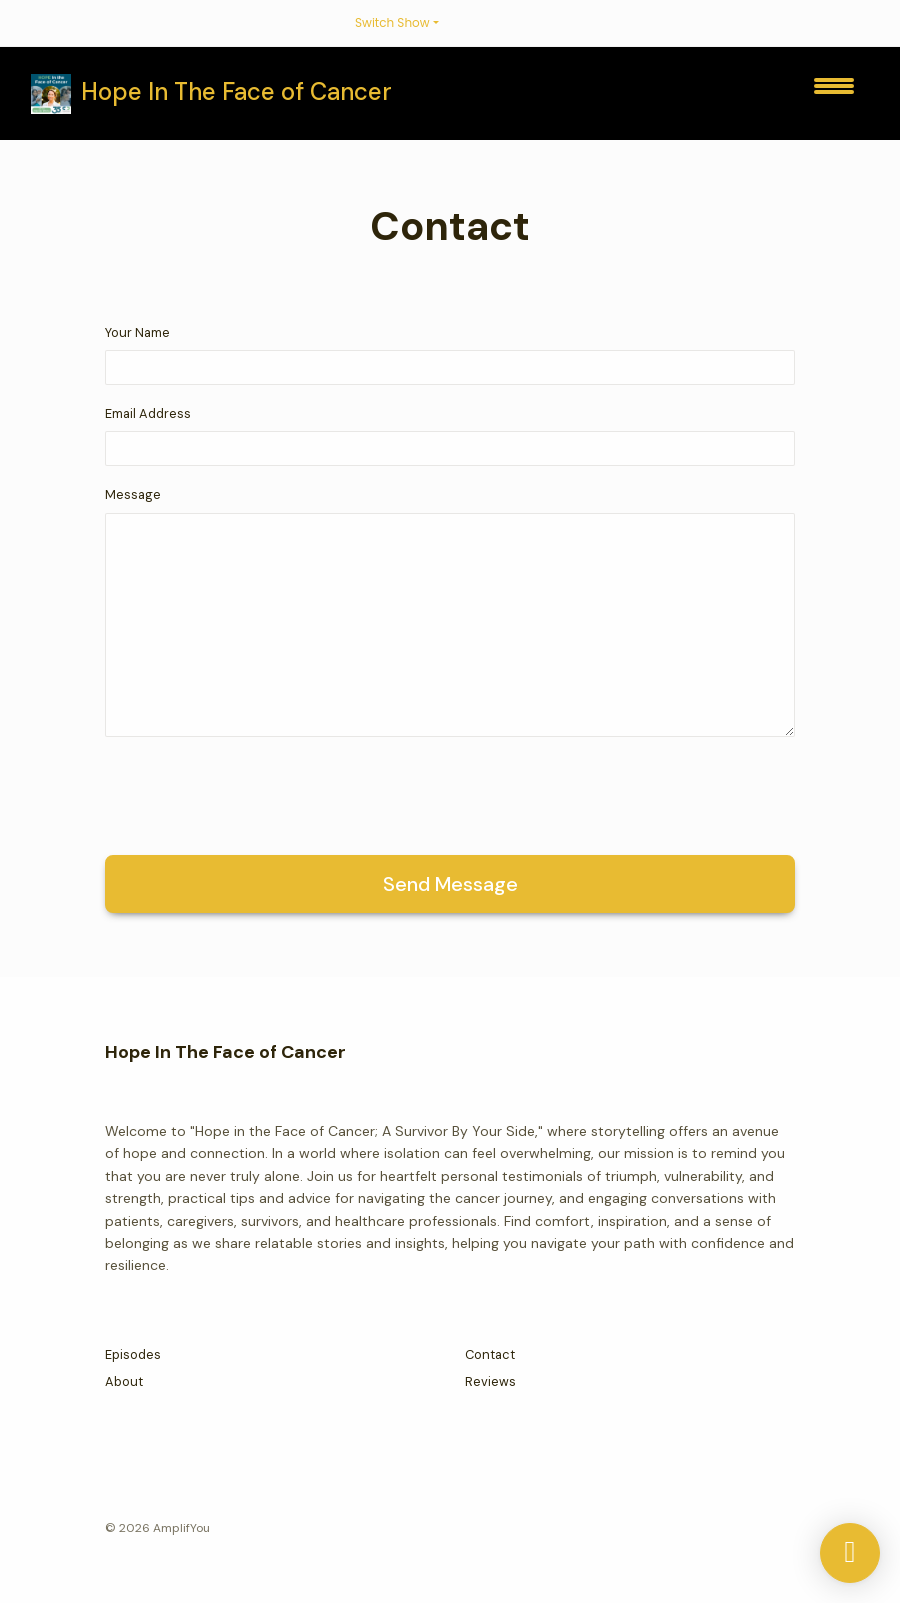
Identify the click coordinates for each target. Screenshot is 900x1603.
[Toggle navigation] (834, 93)
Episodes (133, 1354)
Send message (450, 884)
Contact (490, 1354)
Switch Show (392, 22)
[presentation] (257, 792)
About (124, 1381)
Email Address (148, 413)
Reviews (490, 1381)
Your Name (137, 332)
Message (133, 494)
